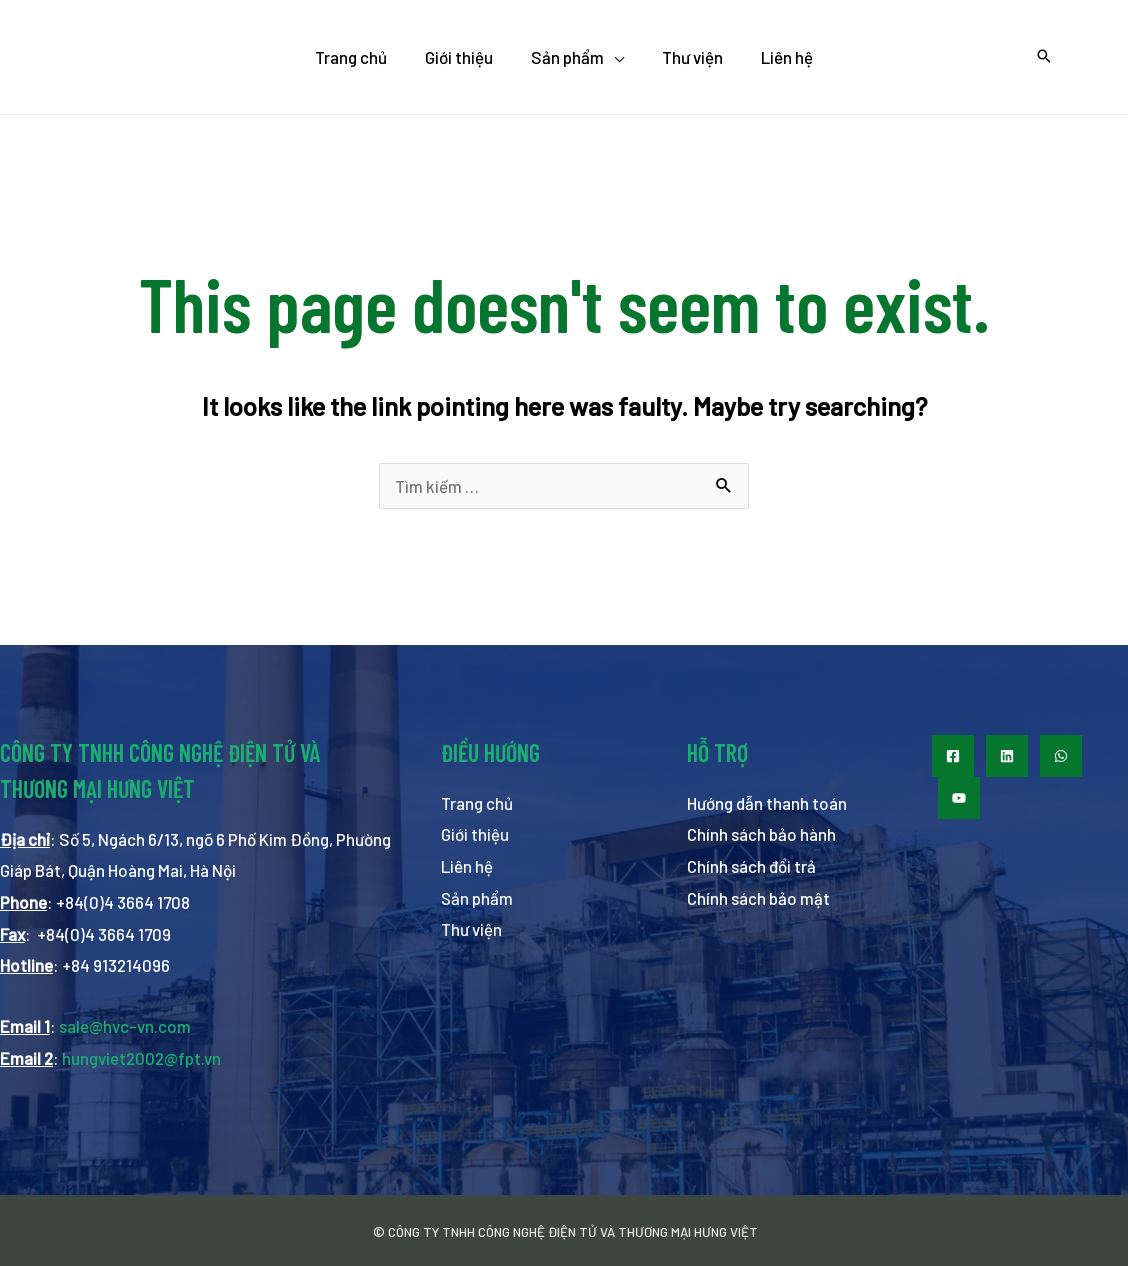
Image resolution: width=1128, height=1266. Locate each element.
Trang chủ (477, 803)
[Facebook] (953, 756)
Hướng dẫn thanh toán (767, 803)
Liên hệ (467, 866)
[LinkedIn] (1007, 756)
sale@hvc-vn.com (125, 1026)
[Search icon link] (1044, 57)
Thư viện (471, 929)
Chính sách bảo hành (761, 834)
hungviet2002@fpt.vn (141, 1058)
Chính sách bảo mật (758, 898)
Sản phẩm (477, 898)
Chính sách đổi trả (751, 866)
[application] (614, 57)
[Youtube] (959, 798)
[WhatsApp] (1061, 756)
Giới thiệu (475, 834)
